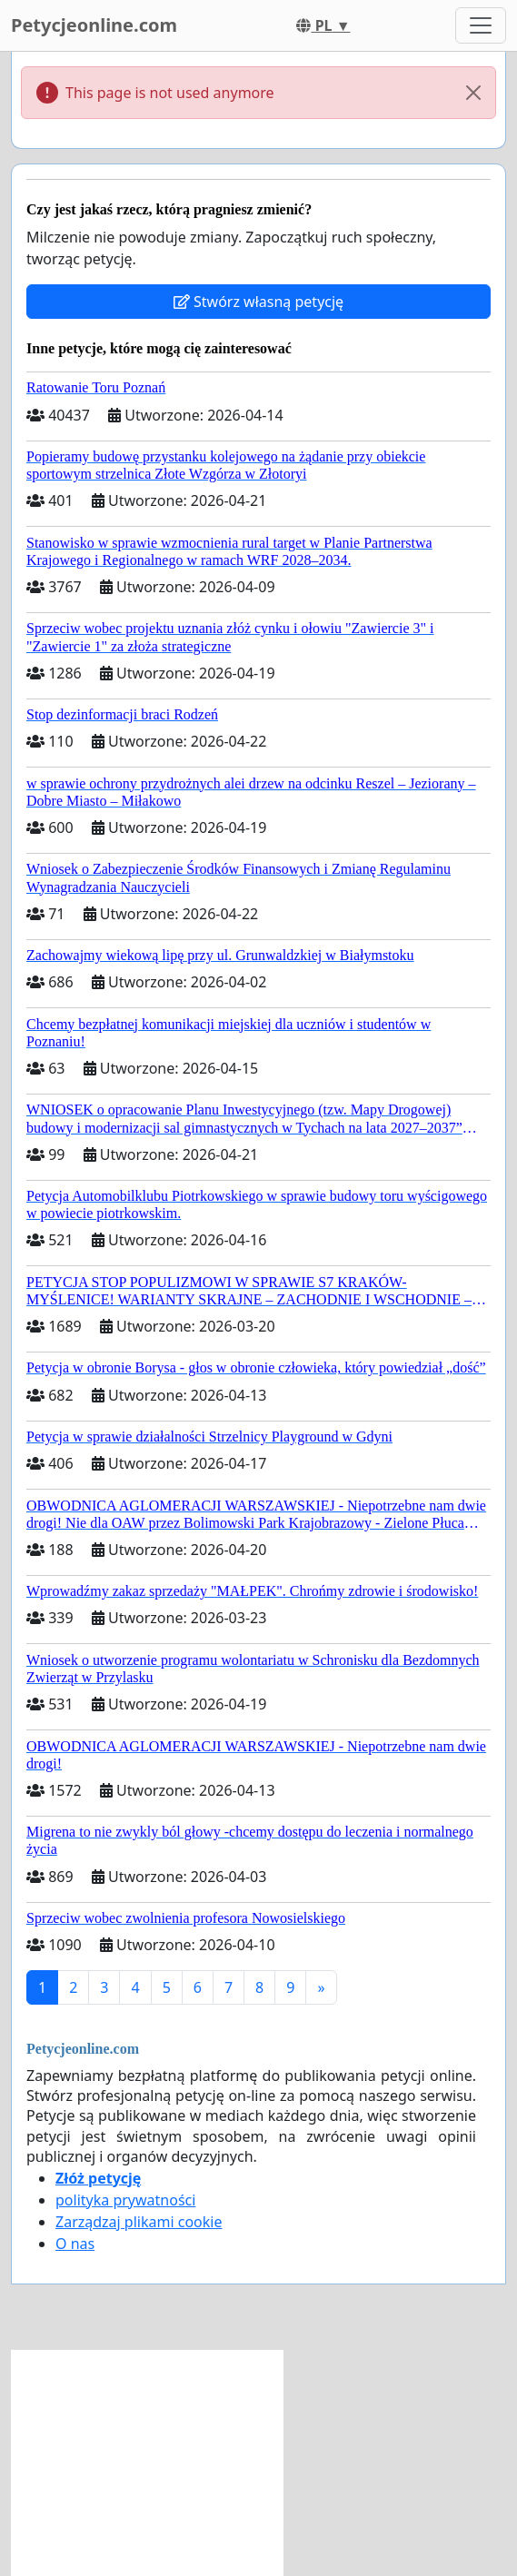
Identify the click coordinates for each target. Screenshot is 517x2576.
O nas (74, 2244)
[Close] (473, 92)
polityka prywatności (125, 2200)
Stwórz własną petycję (258, 302)
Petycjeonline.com (94, 25)
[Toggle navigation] (480, 25)
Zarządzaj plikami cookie (138, 2222)
